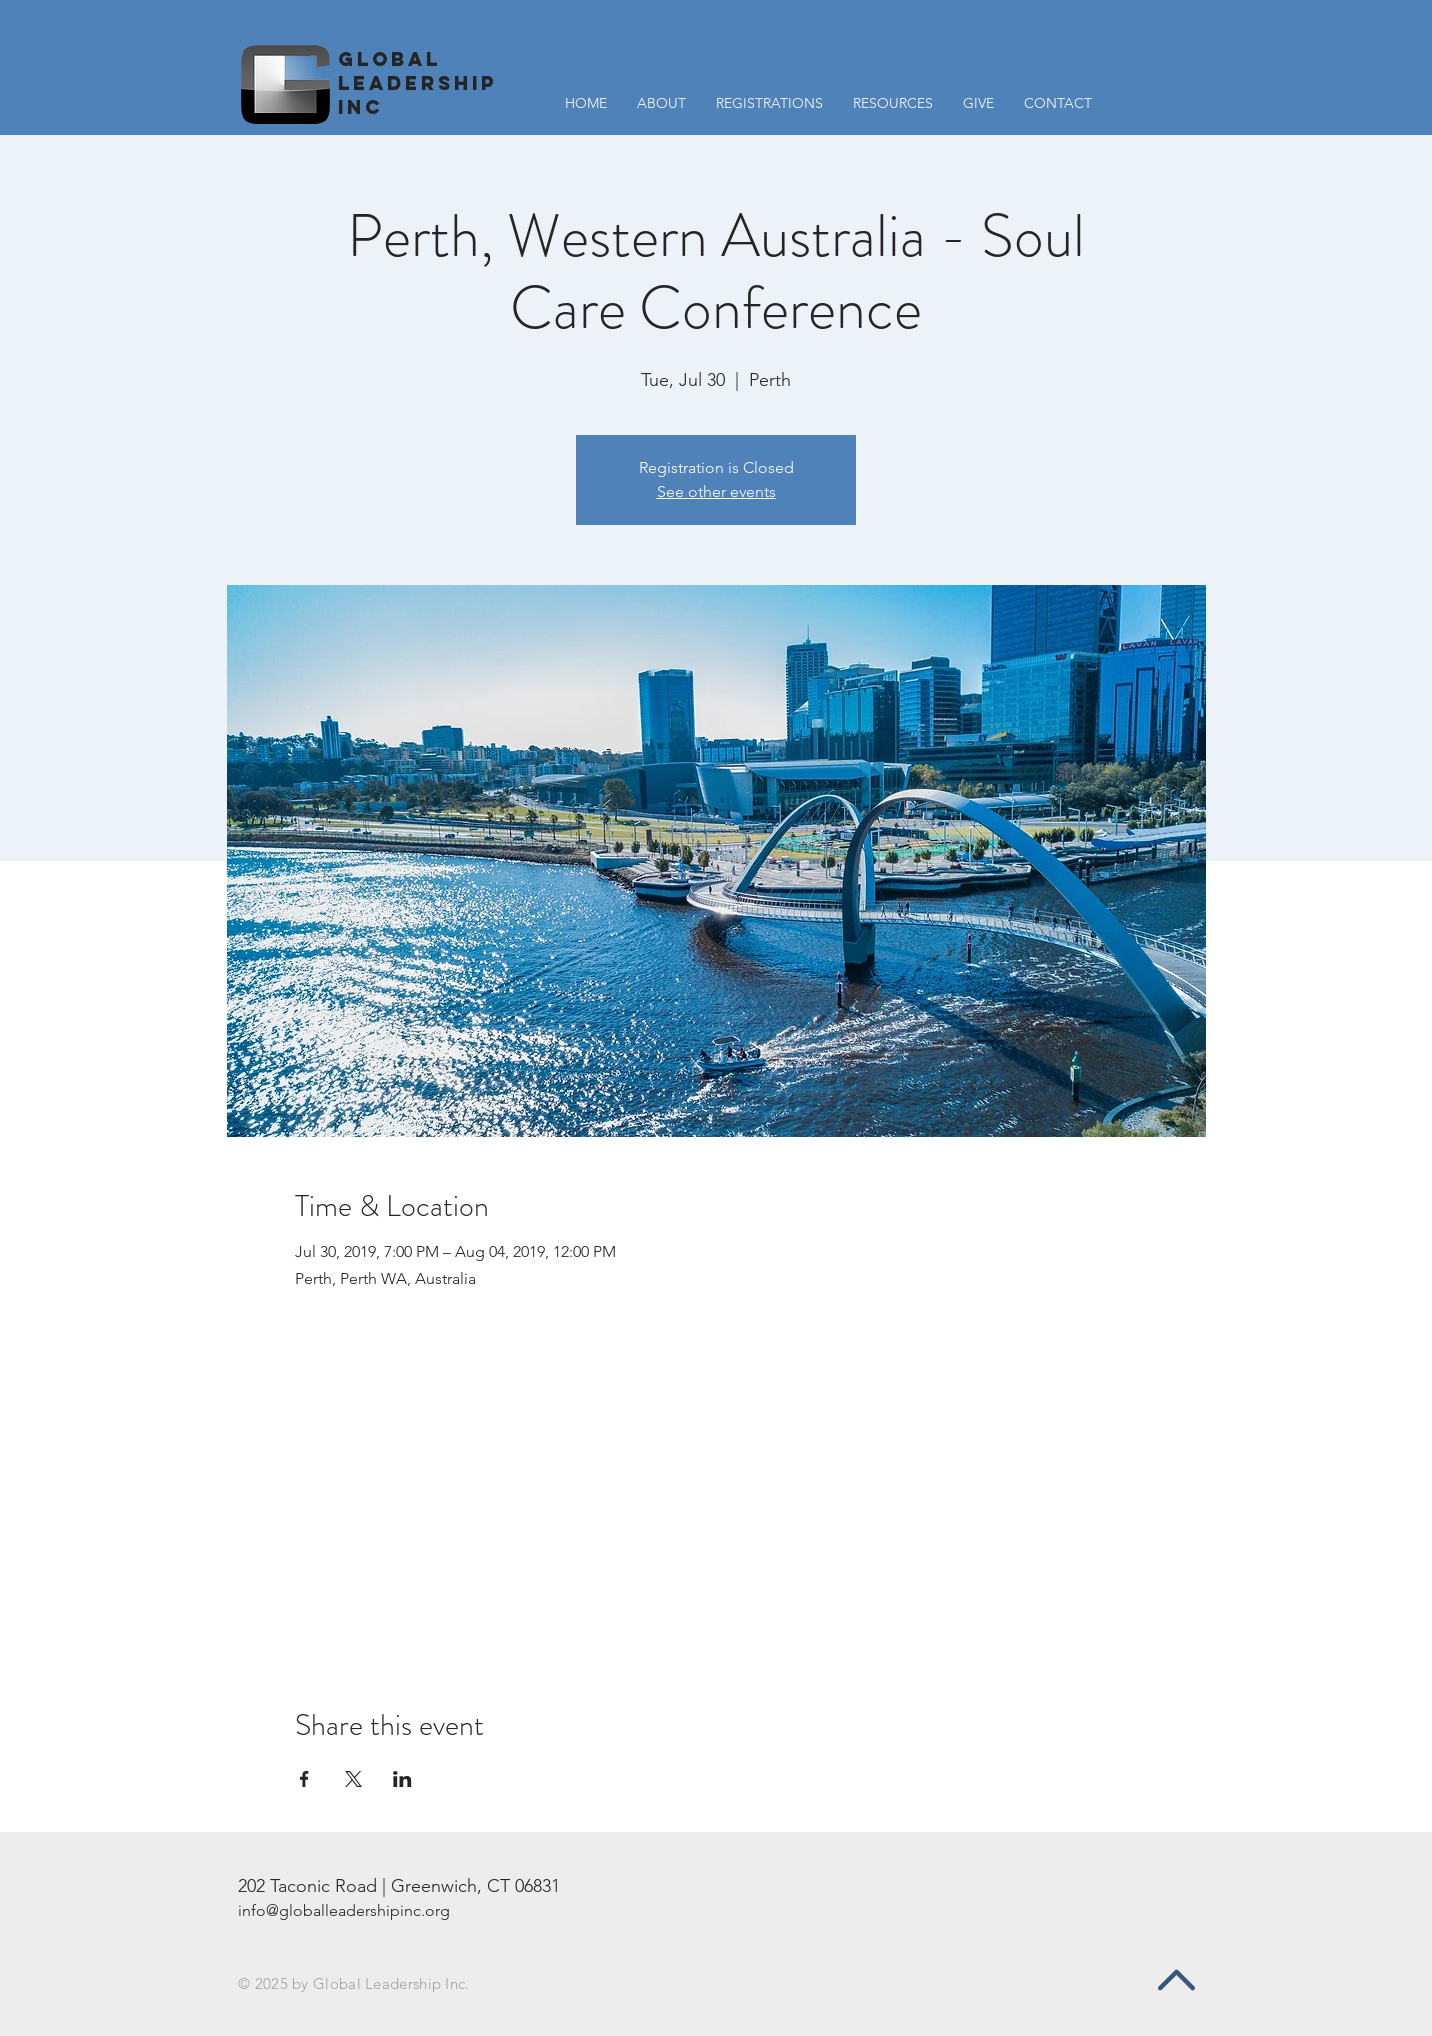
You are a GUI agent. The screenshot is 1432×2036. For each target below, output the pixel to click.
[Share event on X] (353, 1779)
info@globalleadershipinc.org (344, 1910)
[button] (893, 103)
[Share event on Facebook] (304, 1779)
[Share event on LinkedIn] (402, 1779)
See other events (716, 491)
